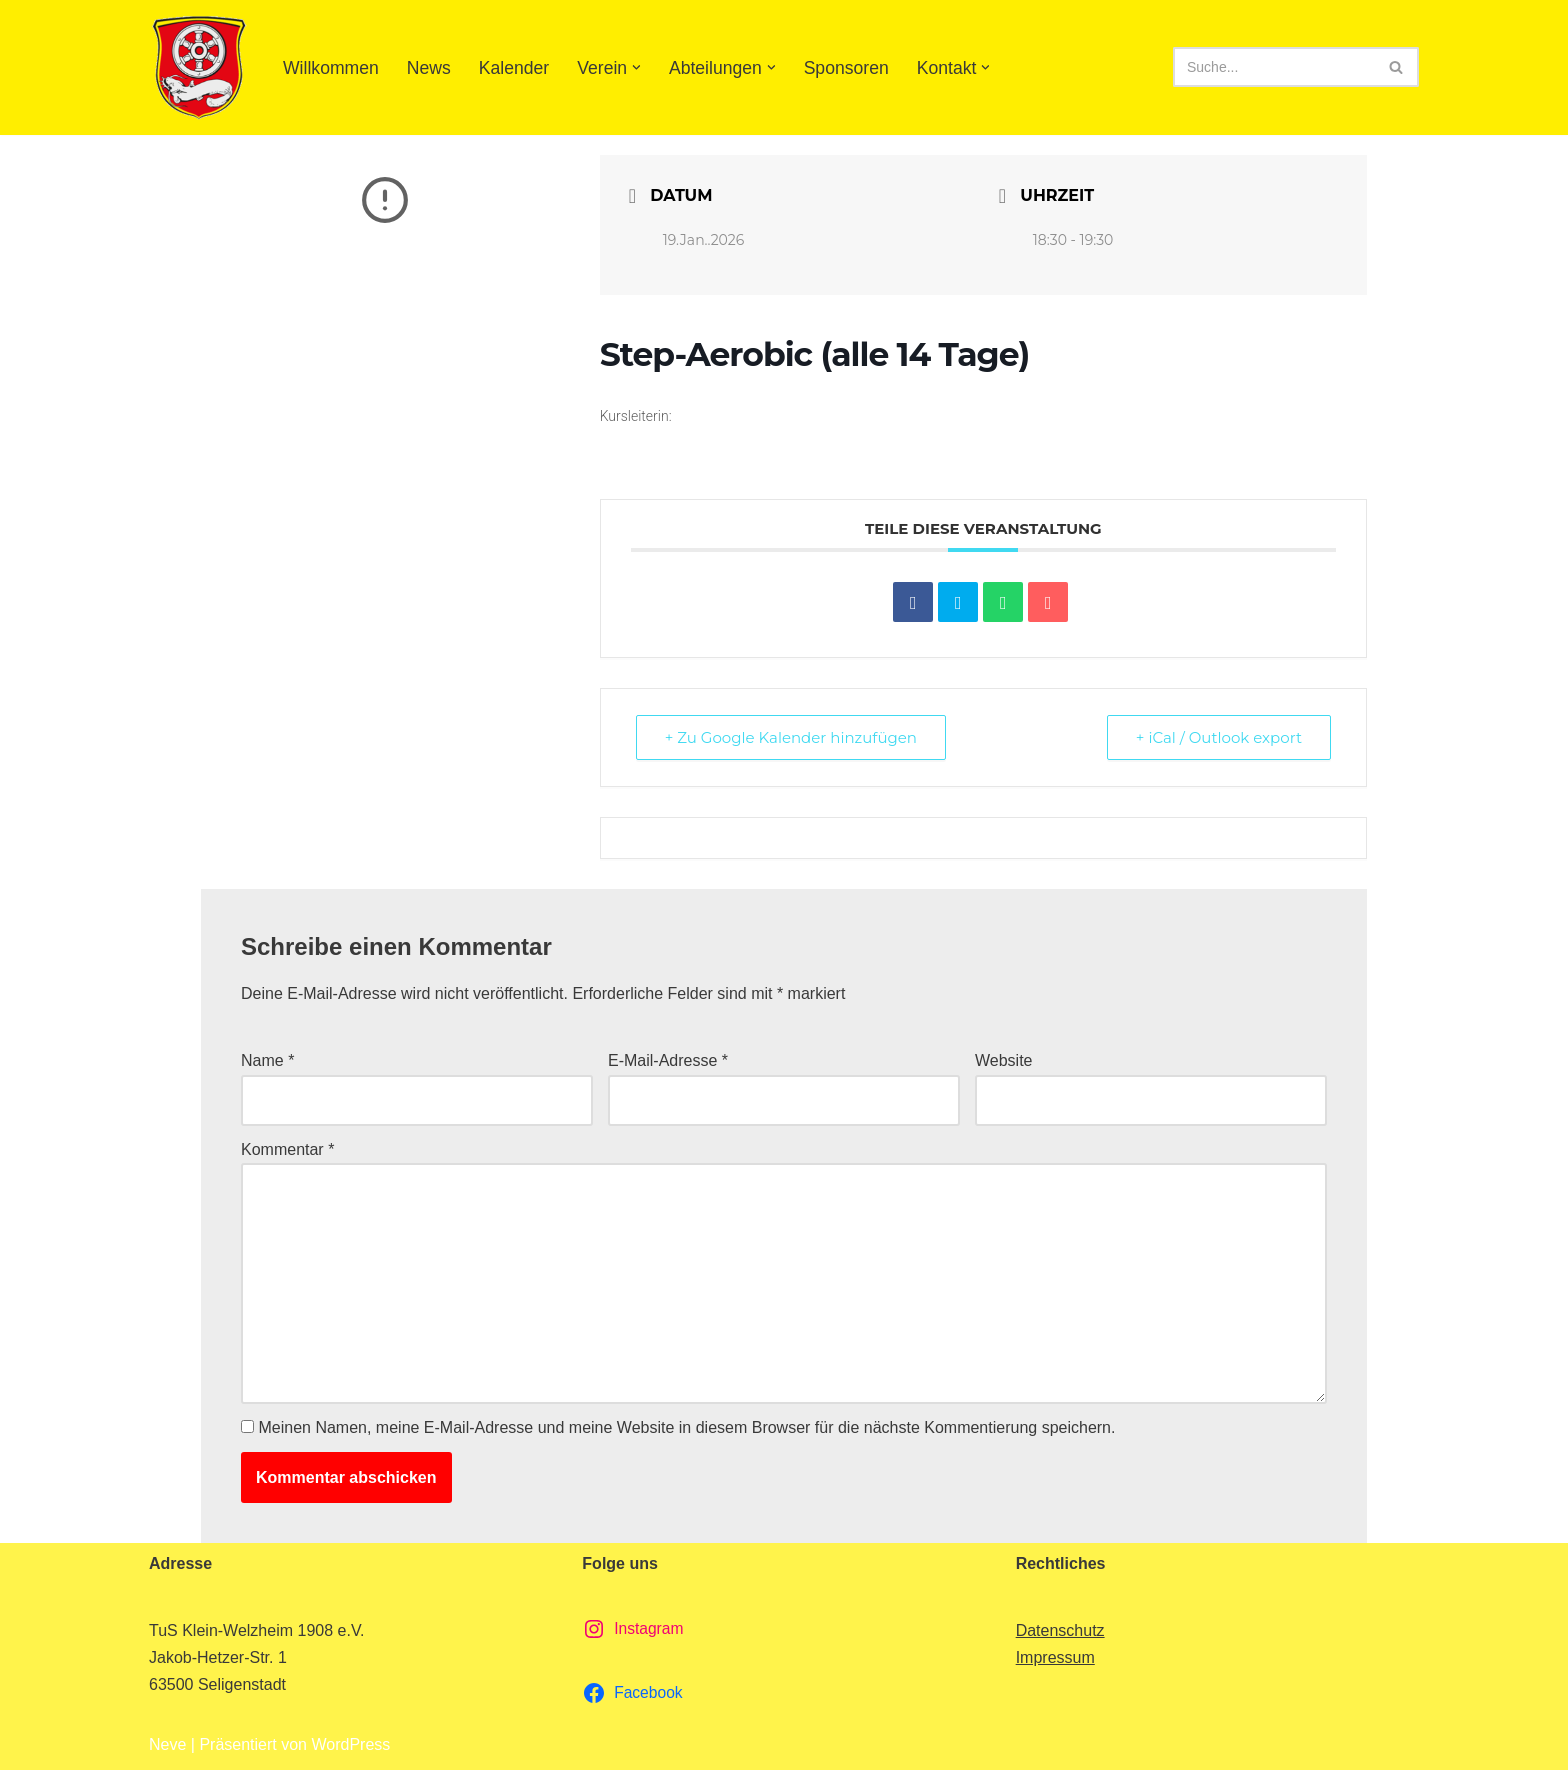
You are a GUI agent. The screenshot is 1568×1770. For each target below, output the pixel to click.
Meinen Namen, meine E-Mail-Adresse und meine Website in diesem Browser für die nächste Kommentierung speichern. (686, 1427)
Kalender (514, 68)
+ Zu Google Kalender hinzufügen (791, 737)
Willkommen (331, 68)
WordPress (350, 1744)
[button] (636, 67)
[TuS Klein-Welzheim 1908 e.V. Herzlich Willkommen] (199, 67)
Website (1004, 1060)
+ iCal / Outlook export (1219, 737)
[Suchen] (1273, 67)
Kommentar (287, 1149)
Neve (167, 1744)
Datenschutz (1060, 1630)
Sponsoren (846, 68)
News (429, 68)
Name (267, 1060)
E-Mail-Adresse (668, 1060)
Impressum (1055, 1657)
